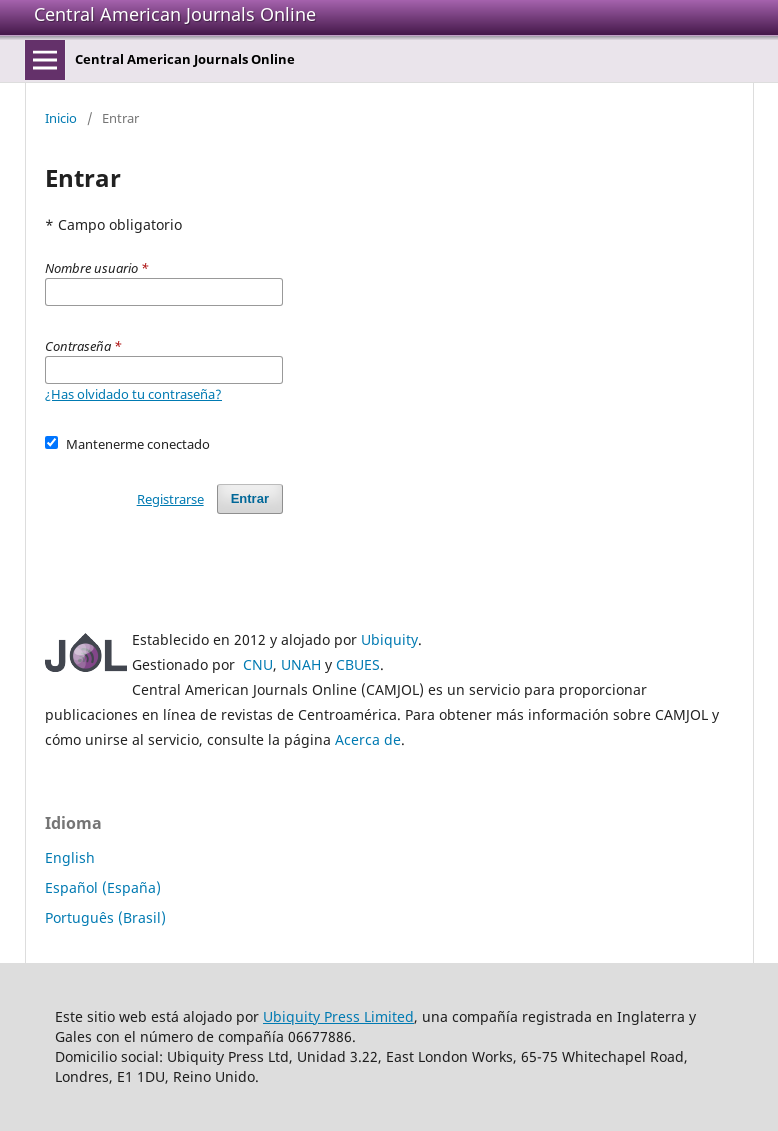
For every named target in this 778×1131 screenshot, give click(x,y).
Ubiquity (389, 639)
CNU (258, 664)
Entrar (250, 498)
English (70, 857)
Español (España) (103, 887)
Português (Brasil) (105, 917)
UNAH (301, 664)
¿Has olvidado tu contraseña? (133, 394)
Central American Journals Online (175, 14)
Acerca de (368, 739)
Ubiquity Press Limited (338, 1016)
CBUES (358, 664)
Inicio (61, 118)
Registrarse (170, 499)
